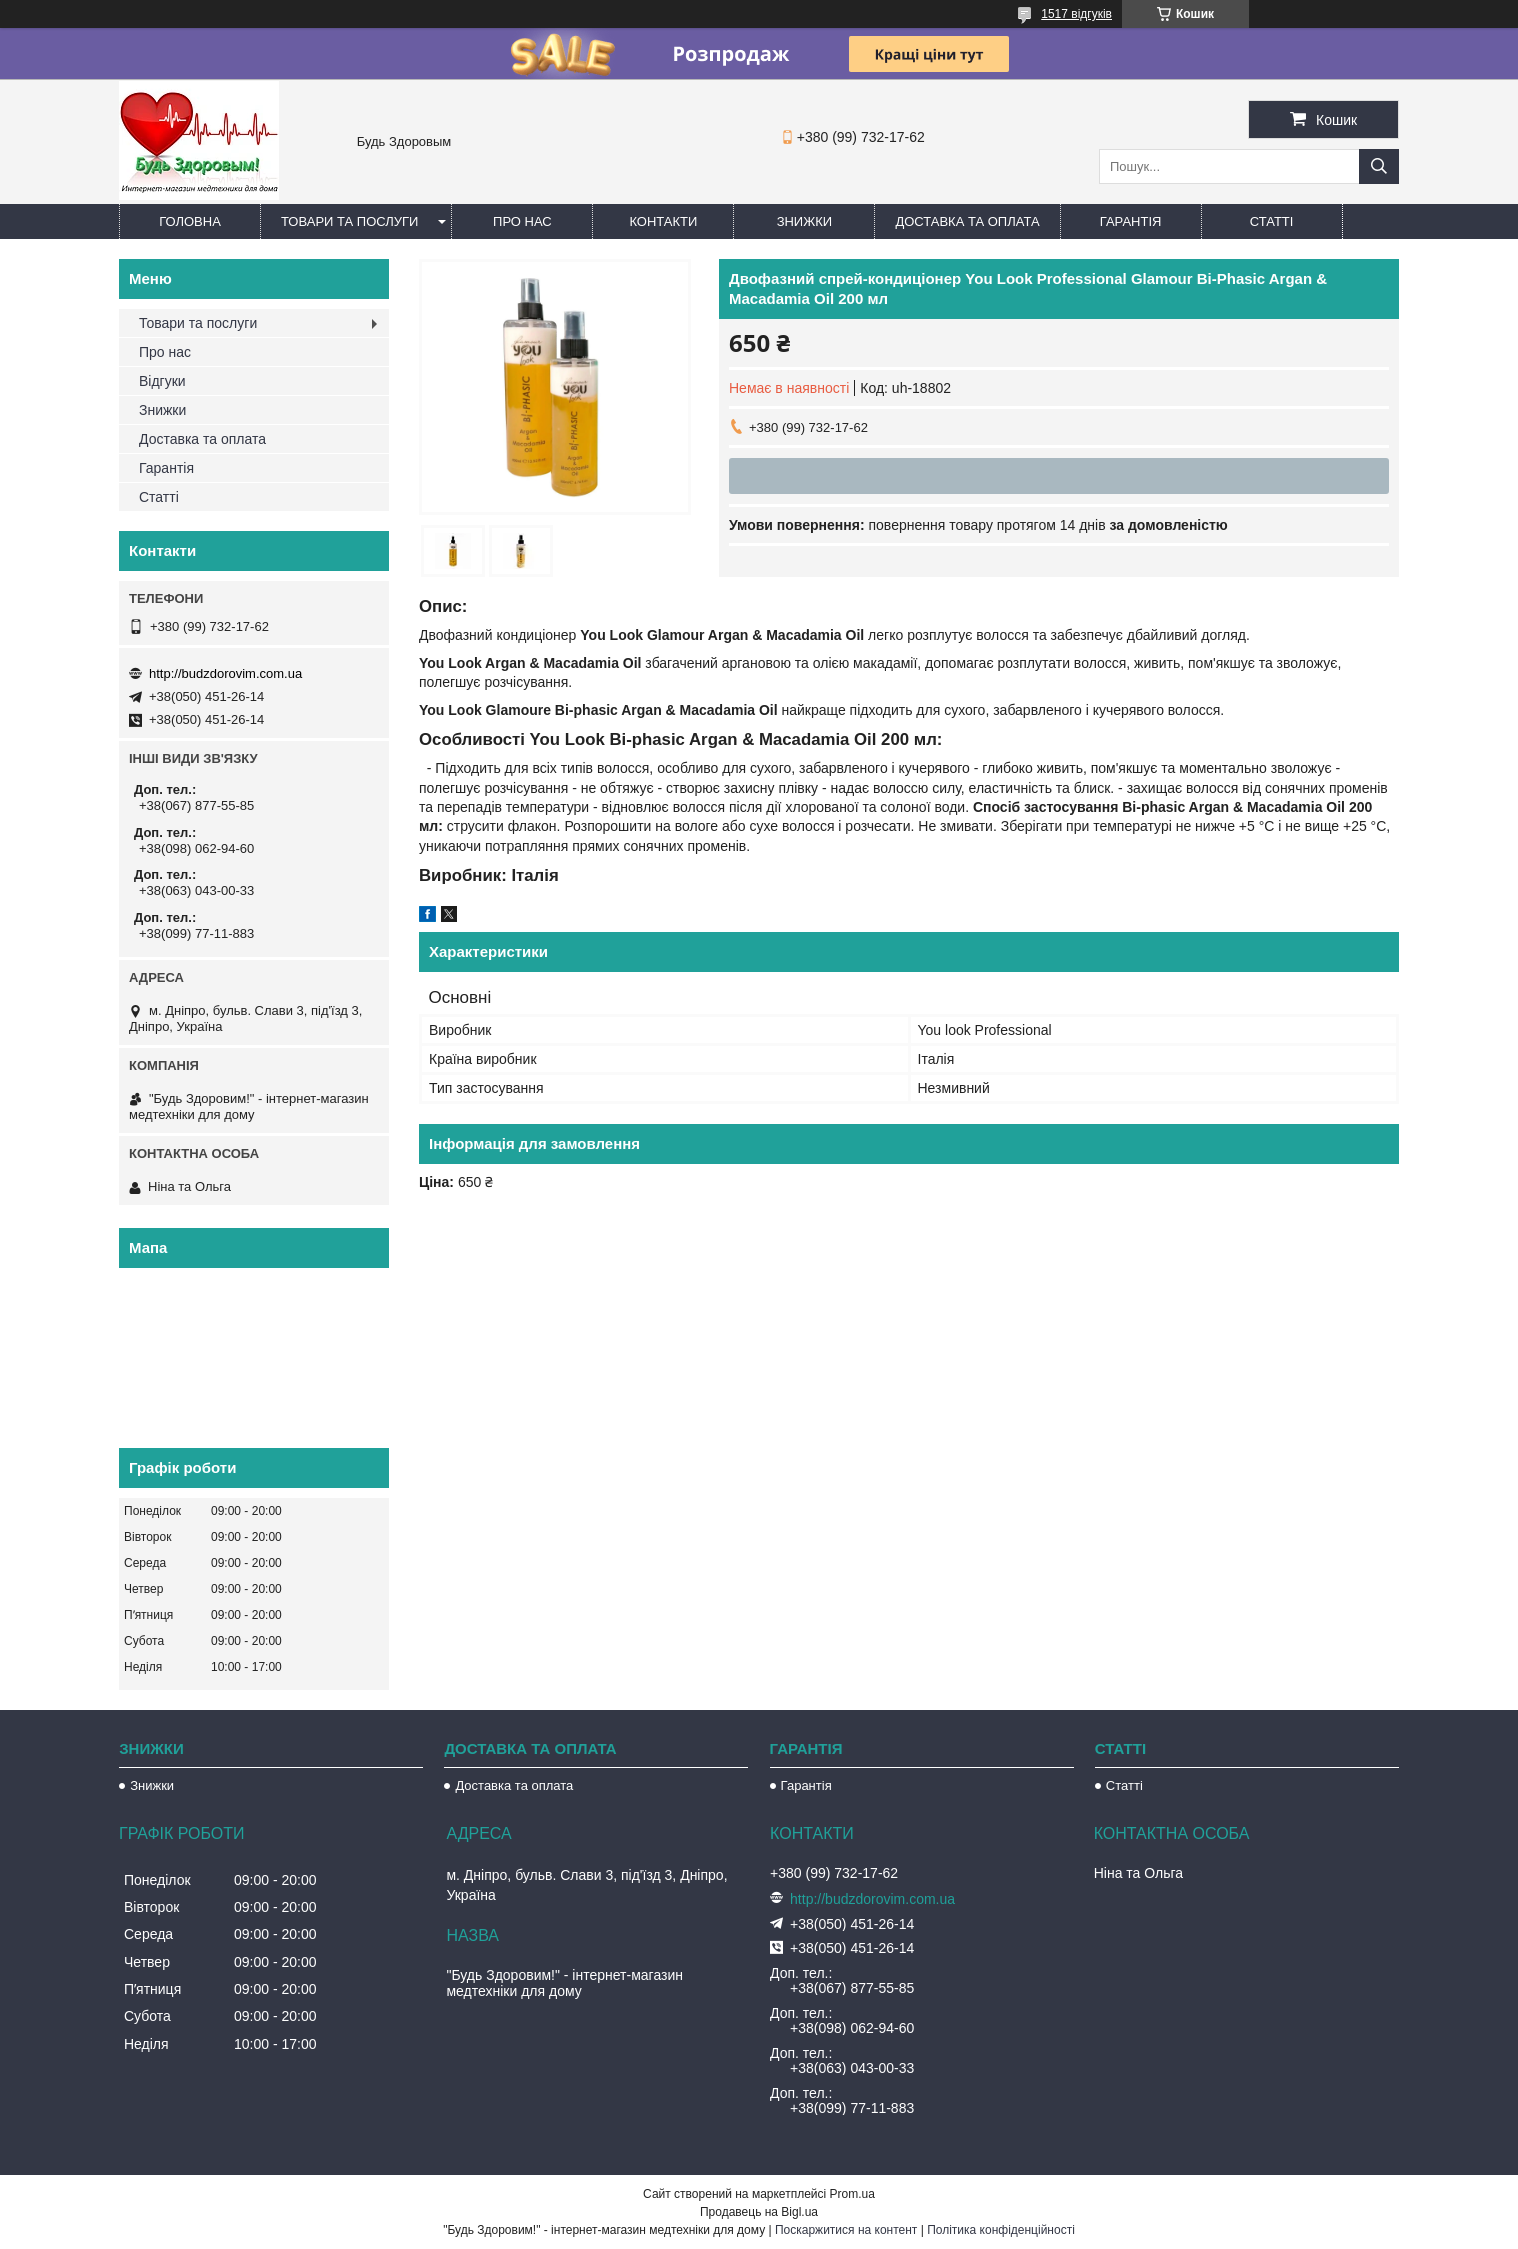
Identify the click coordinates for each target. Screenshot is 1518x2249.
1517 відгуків (1076, 14)
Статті (1272, 221)
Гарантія (1131, 221)
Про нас (522, 221)
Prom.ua (852, 2194)
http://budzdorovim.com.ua (225, 673)
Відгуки (162, 381)
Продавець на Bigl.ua (759, 2212)
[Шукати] (1379, 166)
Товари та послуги (349, 221)
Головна (190, 221)
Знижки (805, 221)
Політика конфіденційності (1001, 2230)
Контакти (663, 221)
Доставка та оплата (967, 221)
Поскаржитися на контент (846, 2230)
